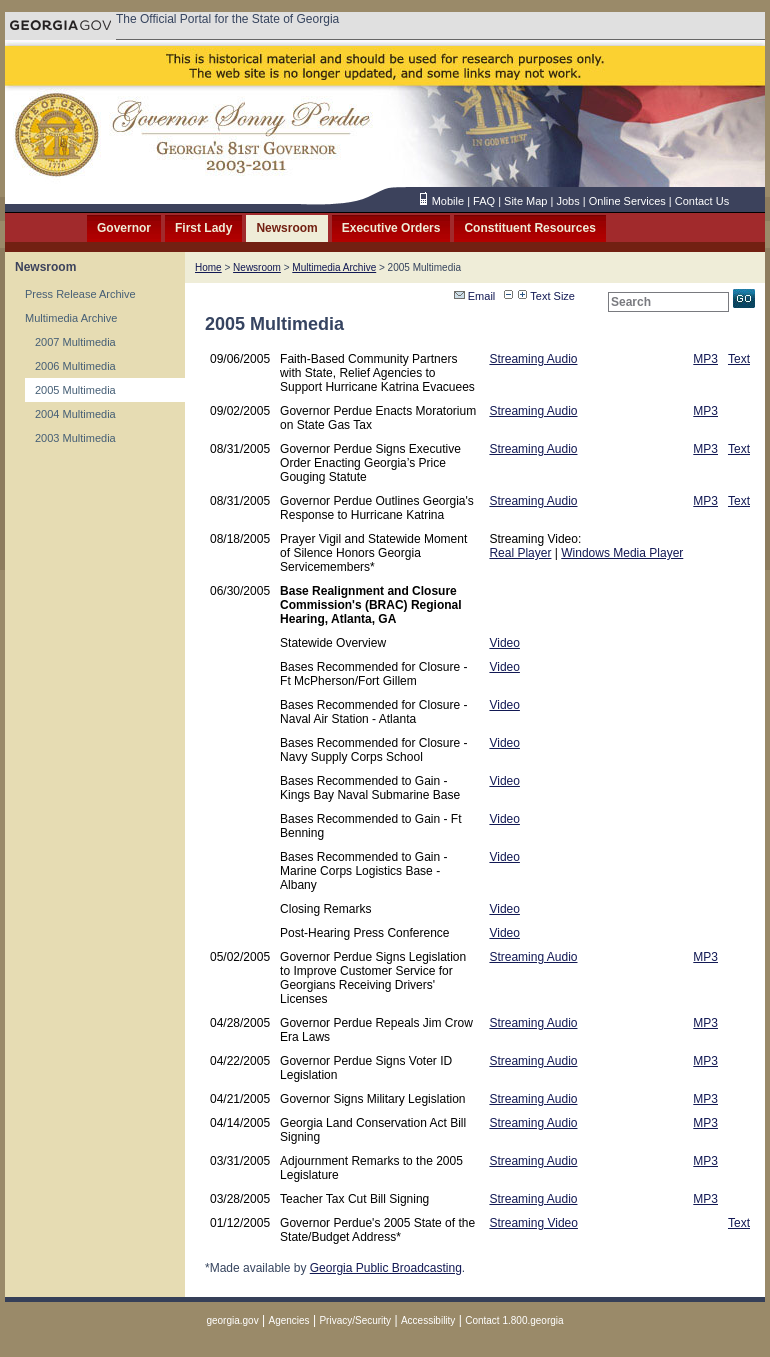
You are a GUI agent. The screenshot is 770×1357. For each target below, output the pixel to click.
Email (475, 296)
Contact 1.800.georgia (514, 1320)
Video (504, 643)
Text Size (547, 296)
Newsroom (286, 228)
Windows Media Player (622, 553)
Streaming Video (533, 1223)
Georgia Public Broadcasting (386, 1268)
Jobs (567, 201)
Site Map (525, 201)
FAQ (484, 201)
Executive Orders (391, 228)
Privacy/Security (355, 1320)
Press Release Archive (80, 294)
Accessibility (428, 1320)
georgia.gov (232, 1320)
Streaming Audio (533, 359)
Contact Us (702, 201)
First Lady (203, 228)
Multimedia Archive (71, 318)
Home (208, 267)
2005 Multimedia (75, 390)
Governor (124, 228)
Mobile (448, 201)
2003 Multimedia (75, 438)
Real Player (520, 553)
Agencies (288, 1320)
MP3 (705, 359)
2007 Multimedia (75, 342)
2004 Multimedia (75, 414)
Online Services (627, 201)
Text (739, 359)
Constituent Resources (529, 228)
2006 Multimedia (75, 366)
